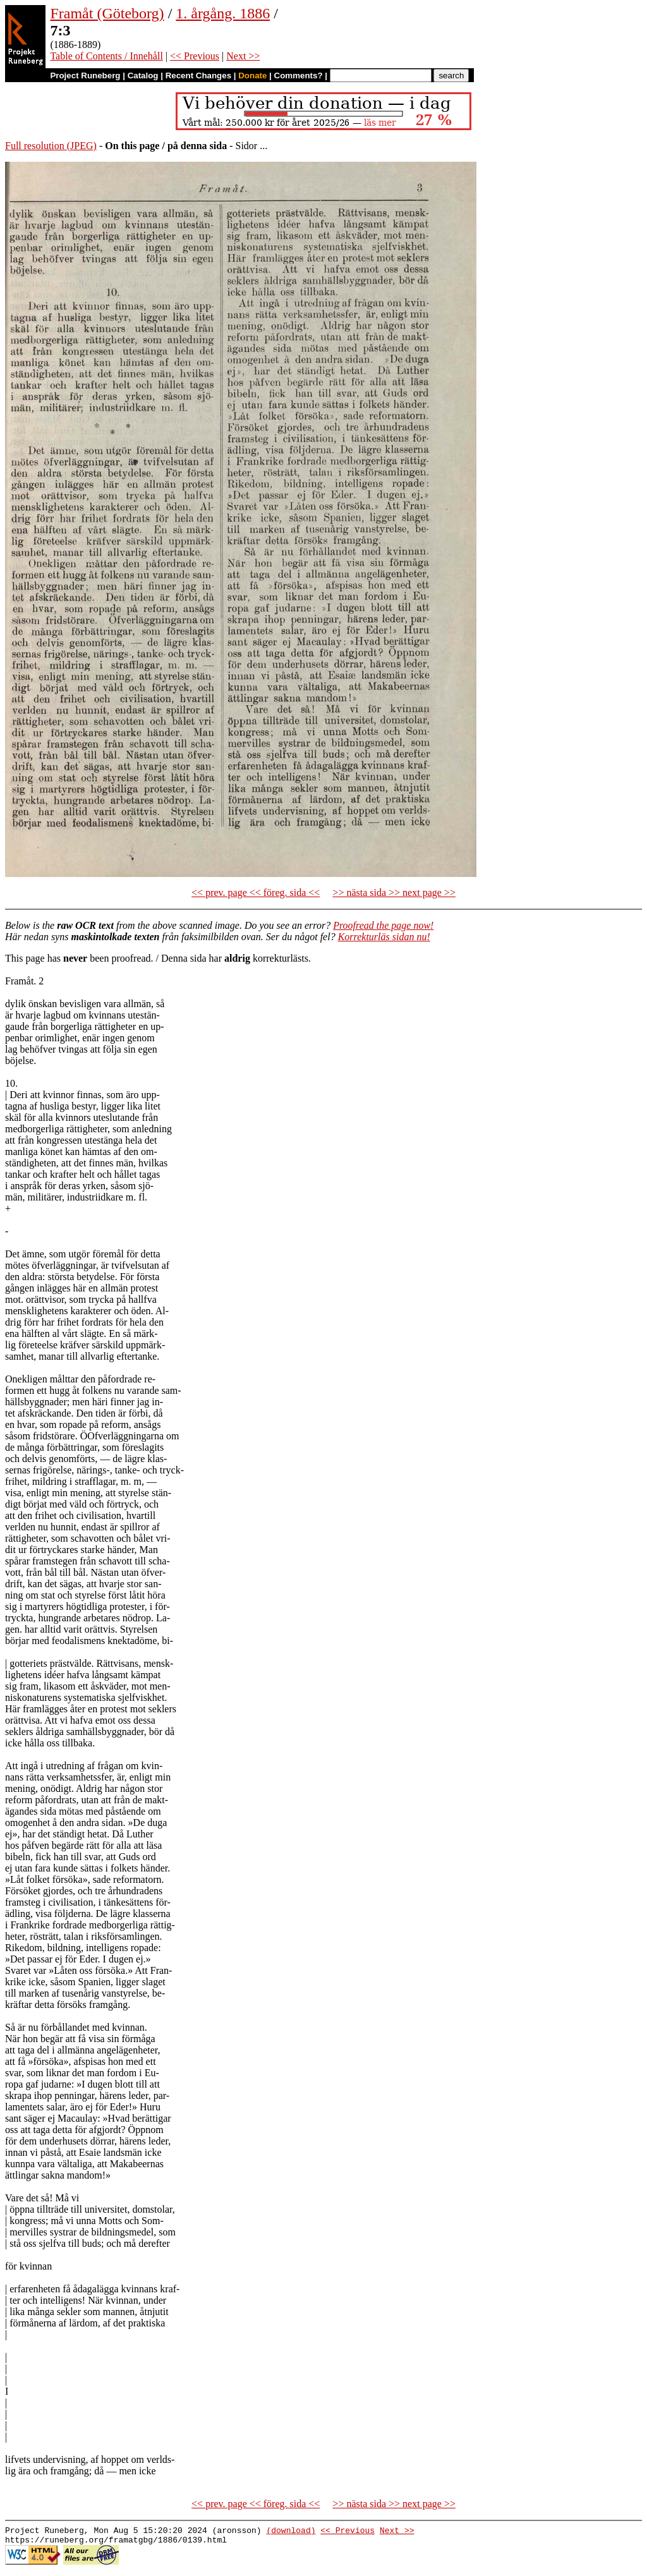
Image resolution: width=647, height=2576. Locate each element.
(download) (290, 2531)
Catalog (143, 75)
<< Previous (194, 56)
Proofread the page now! (383, 925)
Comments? (298, 75)
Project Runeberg (85, 75)
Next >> (243, 56)
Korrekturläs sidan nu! (384, 936)
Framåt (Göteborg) (107, 13)
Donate (252, 75)
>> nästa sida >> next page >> (394, 892)
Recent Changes (198, 75)
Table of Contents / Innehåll (106, 56)
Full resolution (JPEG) (51, 145)
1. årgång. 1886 (223, 13)
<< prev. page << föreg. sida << (255, 892)
